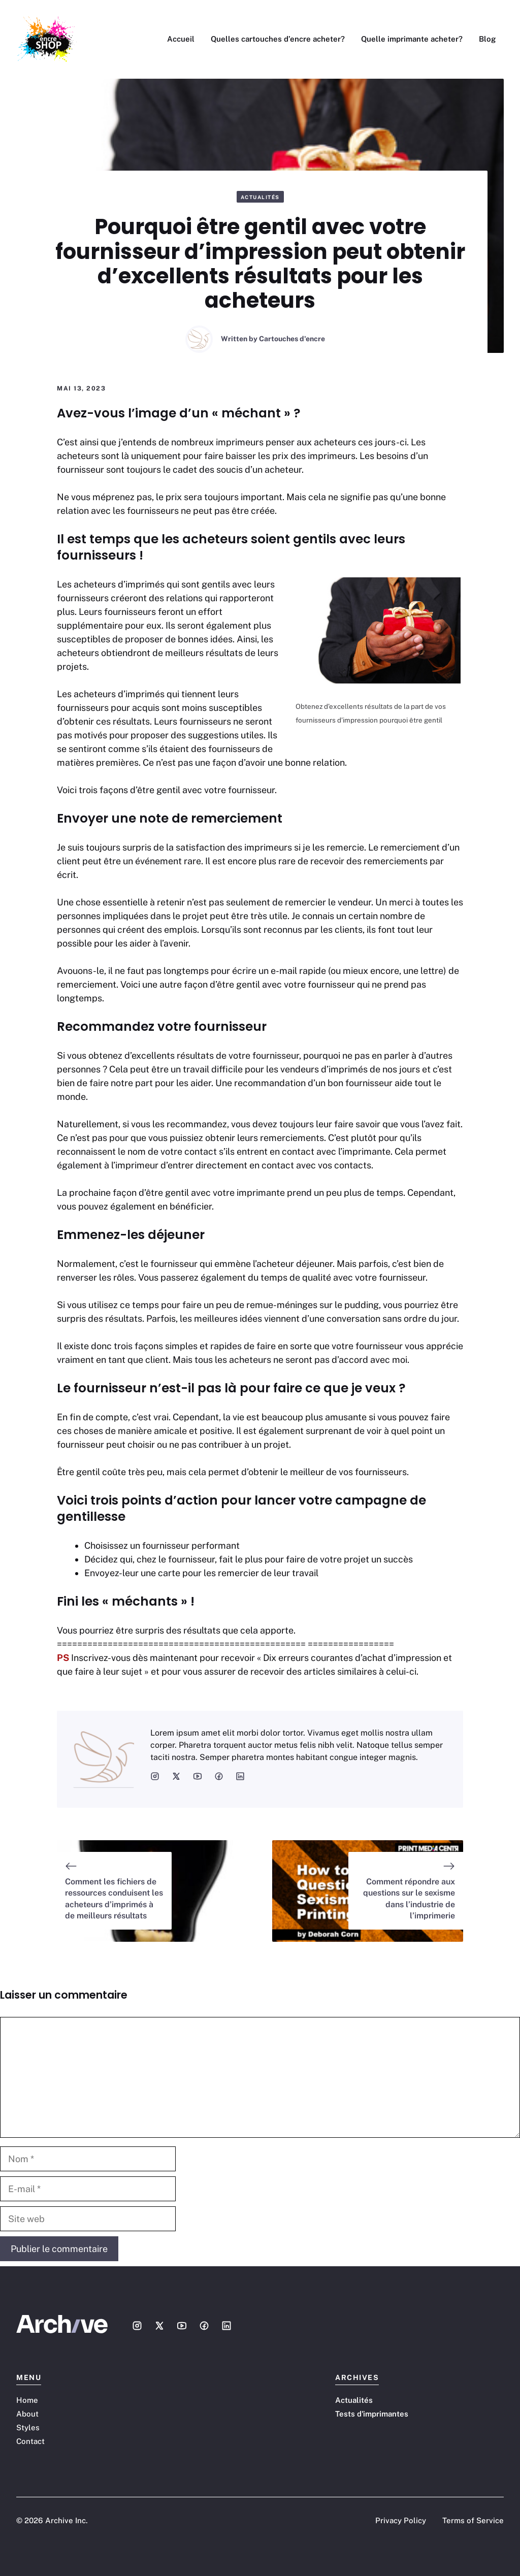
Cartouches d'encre (292, 339)
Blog (487, 39)
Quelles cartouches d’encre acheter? (278, 39)
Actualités (260, 197)
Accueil (180, 39)
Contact (30, 2441)
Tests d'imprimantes (371, 2413)
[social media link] (154, 1776)
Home (27, 2400)
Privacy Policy (400, 2520)
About (27, 2413)
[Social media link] (137, 2326)
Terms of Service (473, 2520)
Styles (28, 2427)
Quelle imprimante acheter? (412, 39)
